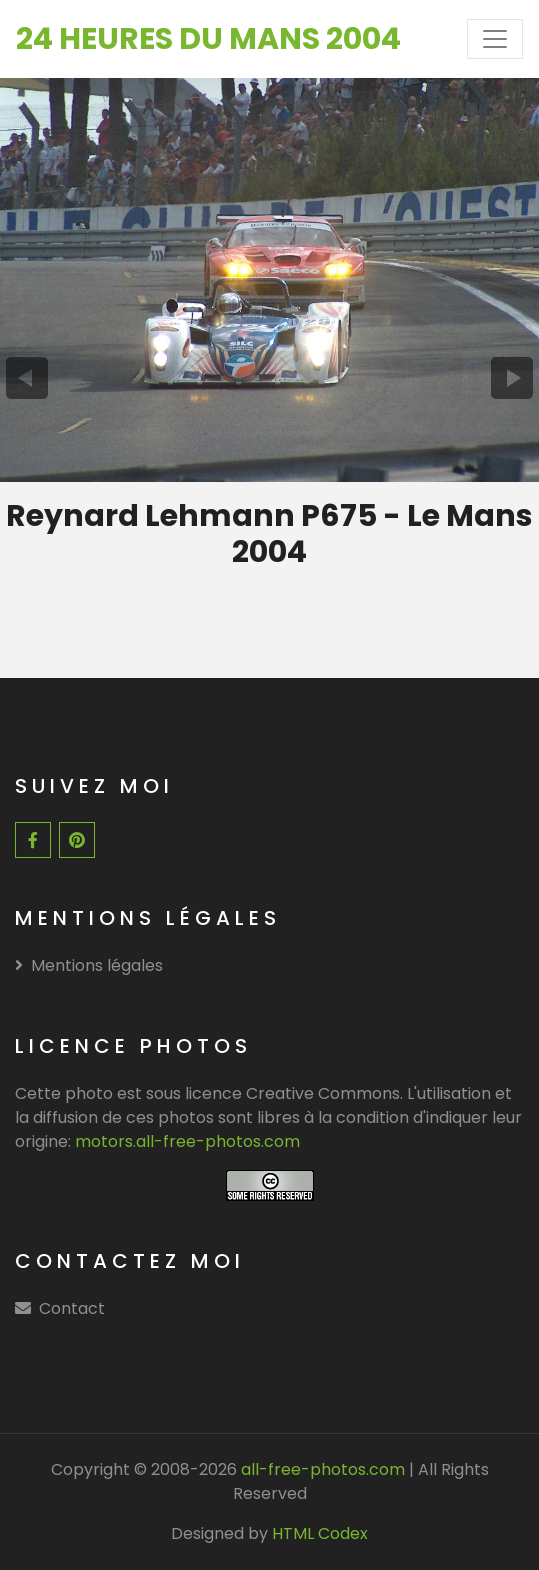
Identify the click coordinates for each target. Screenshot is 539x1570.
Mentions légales (89, 965)
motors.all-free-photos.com (187, 1141)
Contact (72, 1308)
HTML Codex (320, 1533)
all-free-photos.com (321, 1469)
